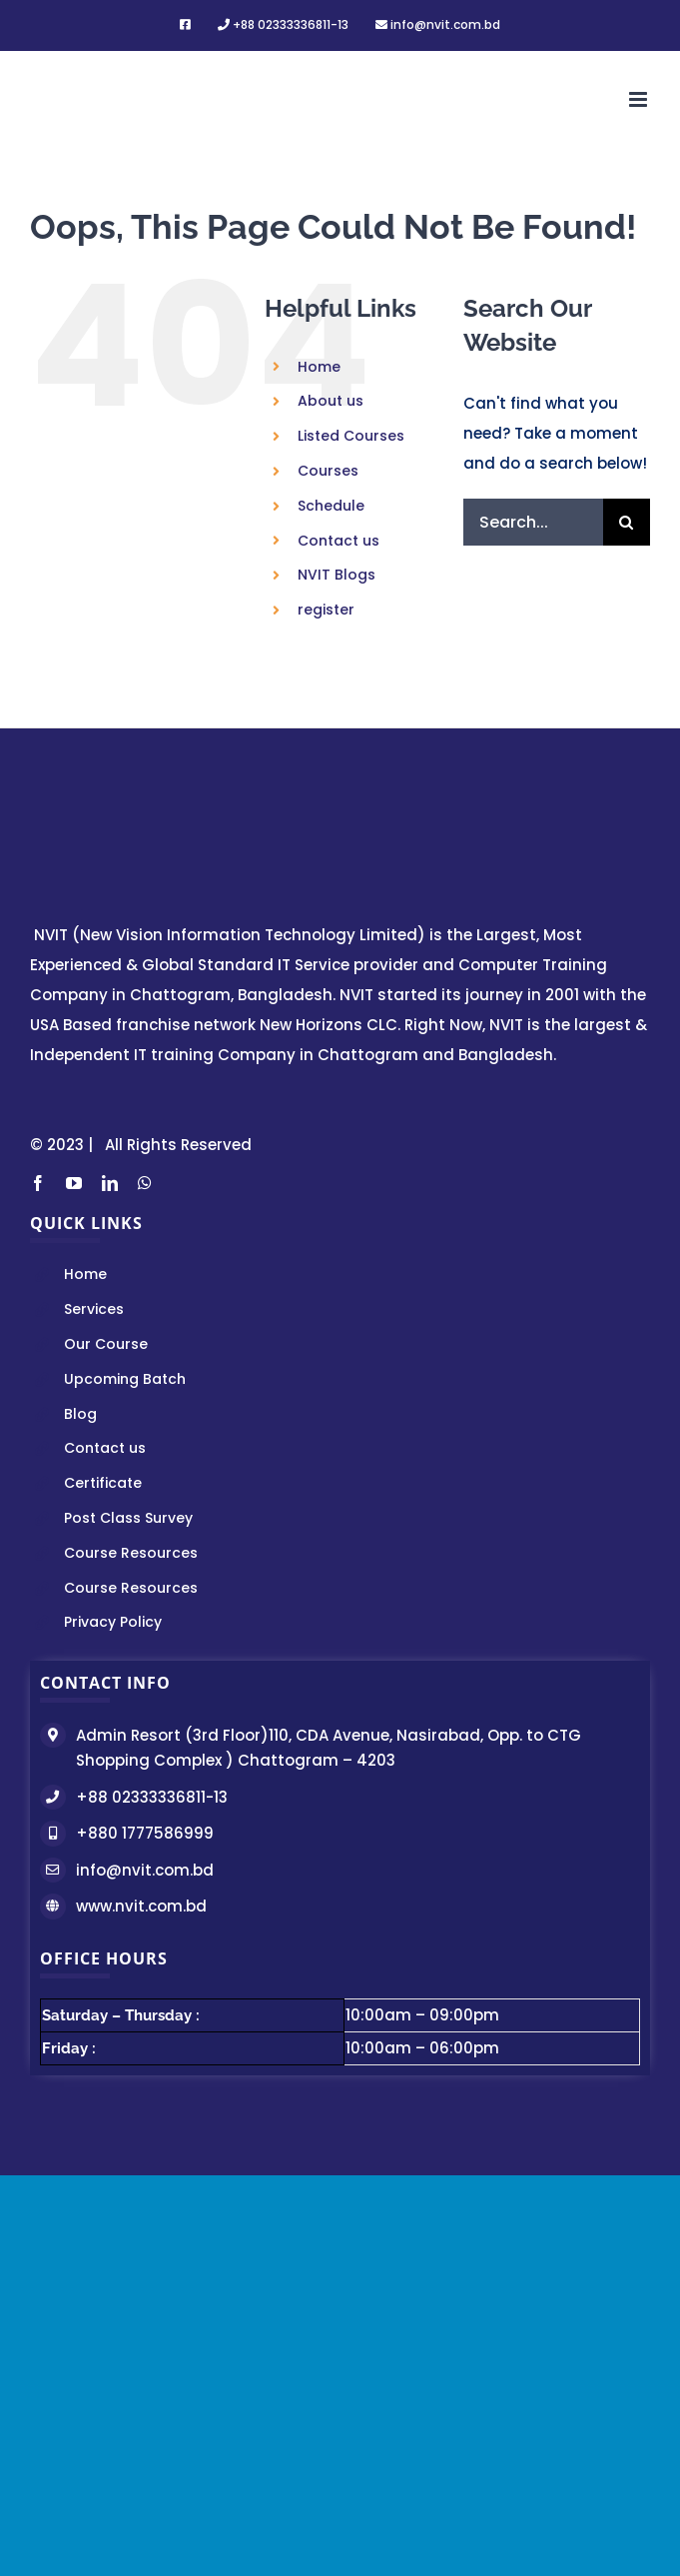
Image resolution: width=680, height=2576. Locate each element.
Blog (80, 1414)
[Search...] (533, 522)
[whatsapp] (145, 1183)
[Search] (626, 522)
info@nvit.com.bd (145, 1870)
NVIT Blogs (336, 575)
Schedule (331, 506)
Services (94, 1309)
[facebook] (38, 1183)
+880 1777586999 (145, 1833)
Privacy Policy (113, 1622)
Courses (328, 471)
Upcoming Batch (125, 1379)
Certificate (103, 1483)
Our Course (106, 1344)
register (326, 610)
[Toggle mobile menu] (639, 99)
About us (330, 401)
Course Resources (131, 1553)
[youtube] (74, 1183)
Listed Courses (351, 436)
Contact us (338, 541)
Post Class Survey (128, 1518)
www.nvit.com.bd (141, 1906)
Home (319, 367)
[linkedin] (110, 1183)
